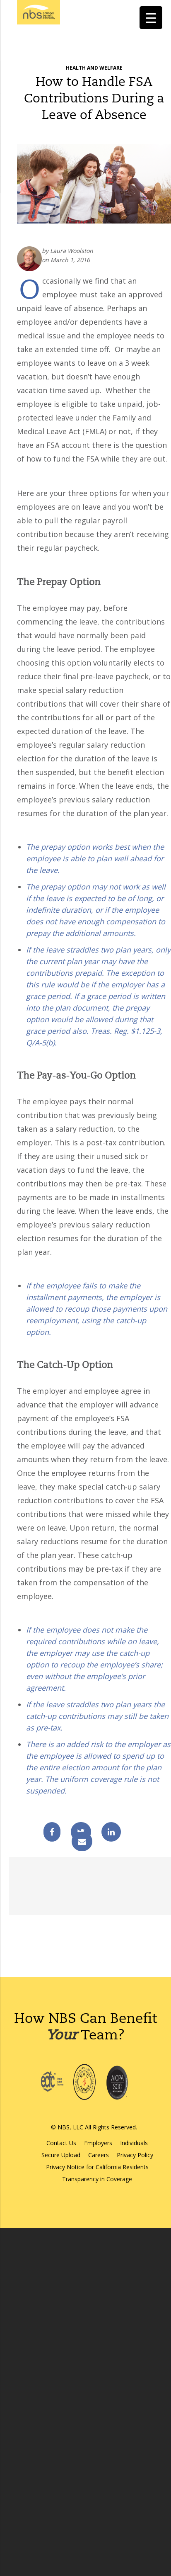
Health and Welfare (94, 67)
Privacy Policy (135, 2155)
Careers (98, 2155)
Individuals (134, 2143)
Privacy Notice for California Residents (97, 2167)
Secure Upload (60, 2155)
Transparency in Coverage (97, 2179)
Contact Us (61, 2143)
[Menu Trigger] (151, 17)
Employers (98, 2143)
